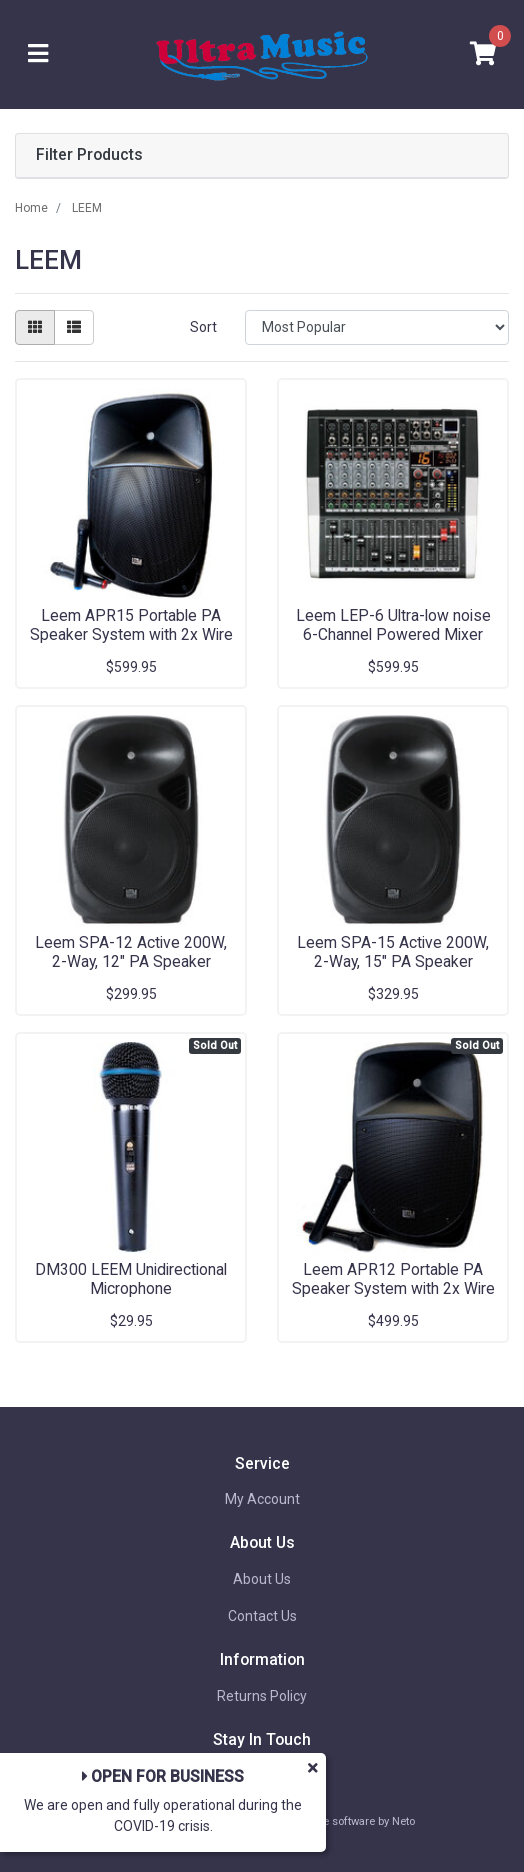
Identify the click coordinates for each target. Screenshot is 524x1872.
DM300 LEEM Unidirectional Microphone (131, 1279)
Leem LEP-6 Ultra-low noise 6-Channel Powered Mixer (393, 625)
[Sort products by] (377, 327)
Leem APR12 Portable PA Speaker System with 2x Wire (393, 1279)
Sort (203, 327)
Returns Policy (262, 1696)
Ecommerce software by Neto (341, 1821)
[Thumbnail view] (35, 327)
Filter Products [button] (89, 155)
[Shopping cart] (483, 54)
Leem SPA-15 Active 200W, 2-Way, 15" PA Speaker (393, 952)
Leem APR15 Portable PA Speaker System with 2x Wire (131, 625)
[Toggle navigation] (38, 54)
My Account (262, 1499)
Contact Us (262, 1616)
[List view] (74, 327)
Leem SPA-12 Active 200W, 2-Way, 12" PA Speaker (131, 952)
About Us (262, 1579)
